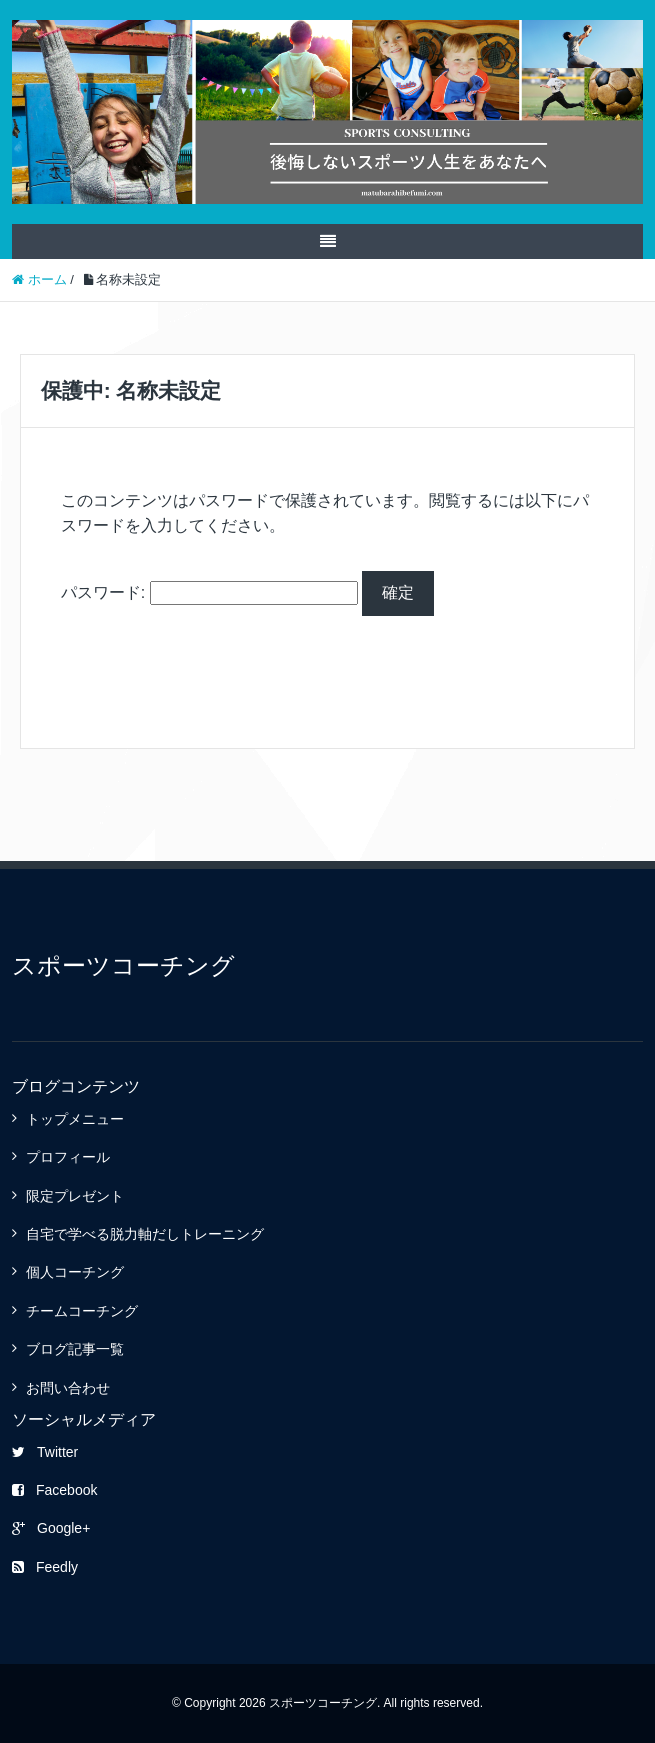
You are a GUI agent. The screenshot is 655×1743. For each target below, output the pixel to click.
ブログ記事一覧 (75, 1349)
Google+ (51, 1528)
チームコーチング (82, 1311)
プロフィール (68, 1157)
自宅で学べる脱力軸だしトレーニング (145, 1234)
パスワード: (209, 592)
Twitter (45, 1452)
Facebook (54, 1490)
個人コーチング (75, 1272)
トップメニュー (75, 1119)
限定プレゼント (75, 1196)
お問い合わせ (68, 1388)
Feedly (45, 1567)
